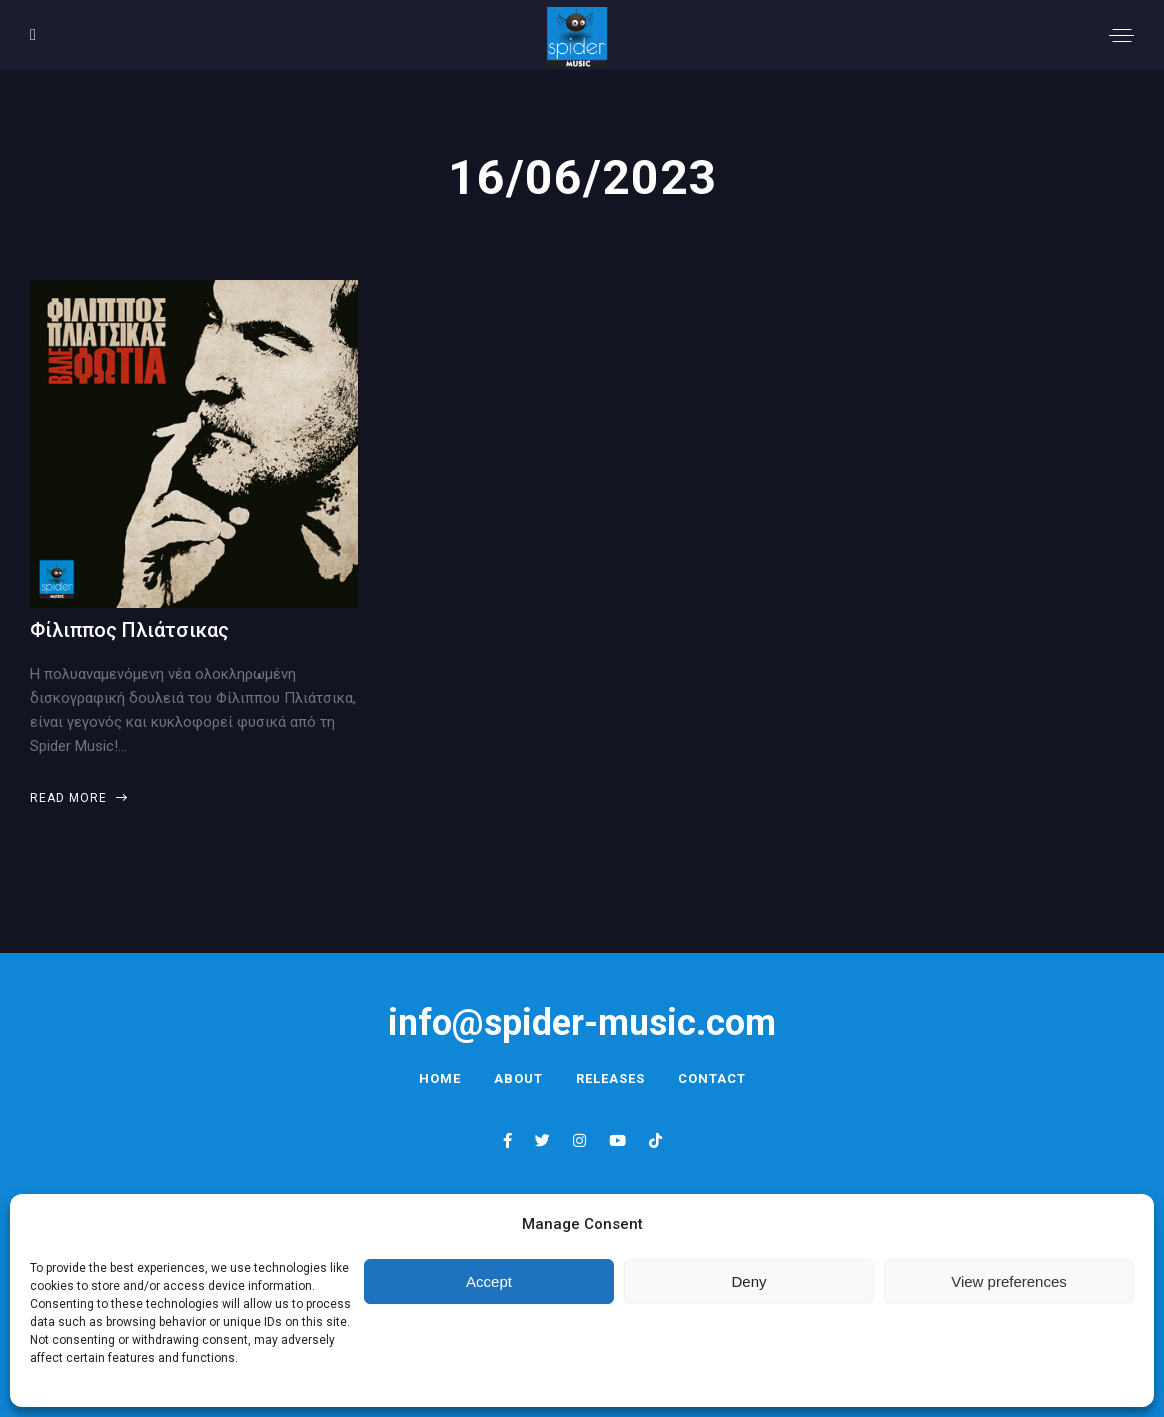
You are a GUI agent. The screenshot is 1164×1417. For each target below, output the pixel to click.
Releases (610, 1078)
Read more (78, 798)
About (518, 1078)
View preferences (1009, 1281)
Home (440, 1078)
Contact (712, 1078)
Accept (489, 1281)
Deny (748, 1281)
